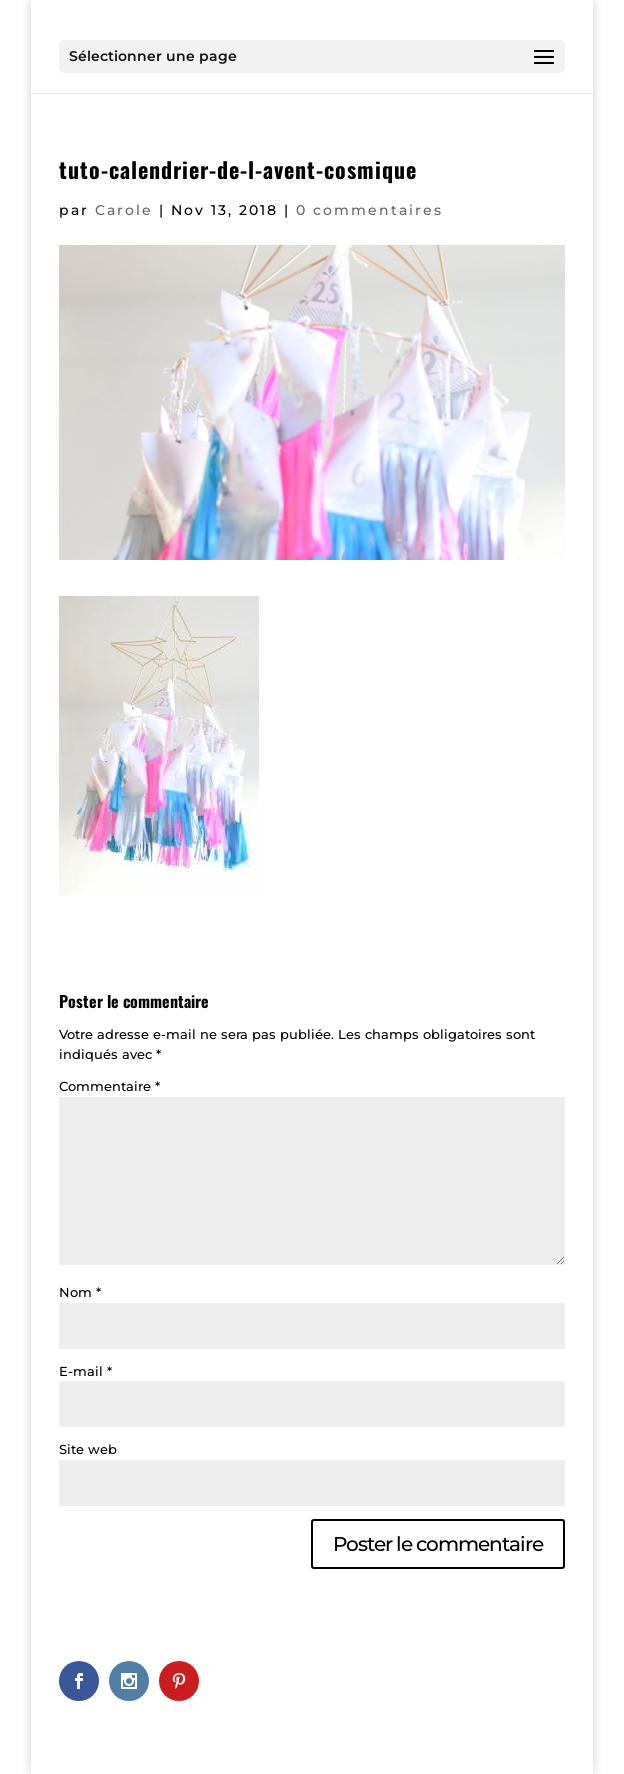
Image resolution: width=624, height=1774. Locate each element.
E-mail (85, 1371)
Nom (80, 1292)
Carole (124, 210)
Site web (88, 1449)
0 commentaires (369, 210)
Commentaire (109, 1086)
